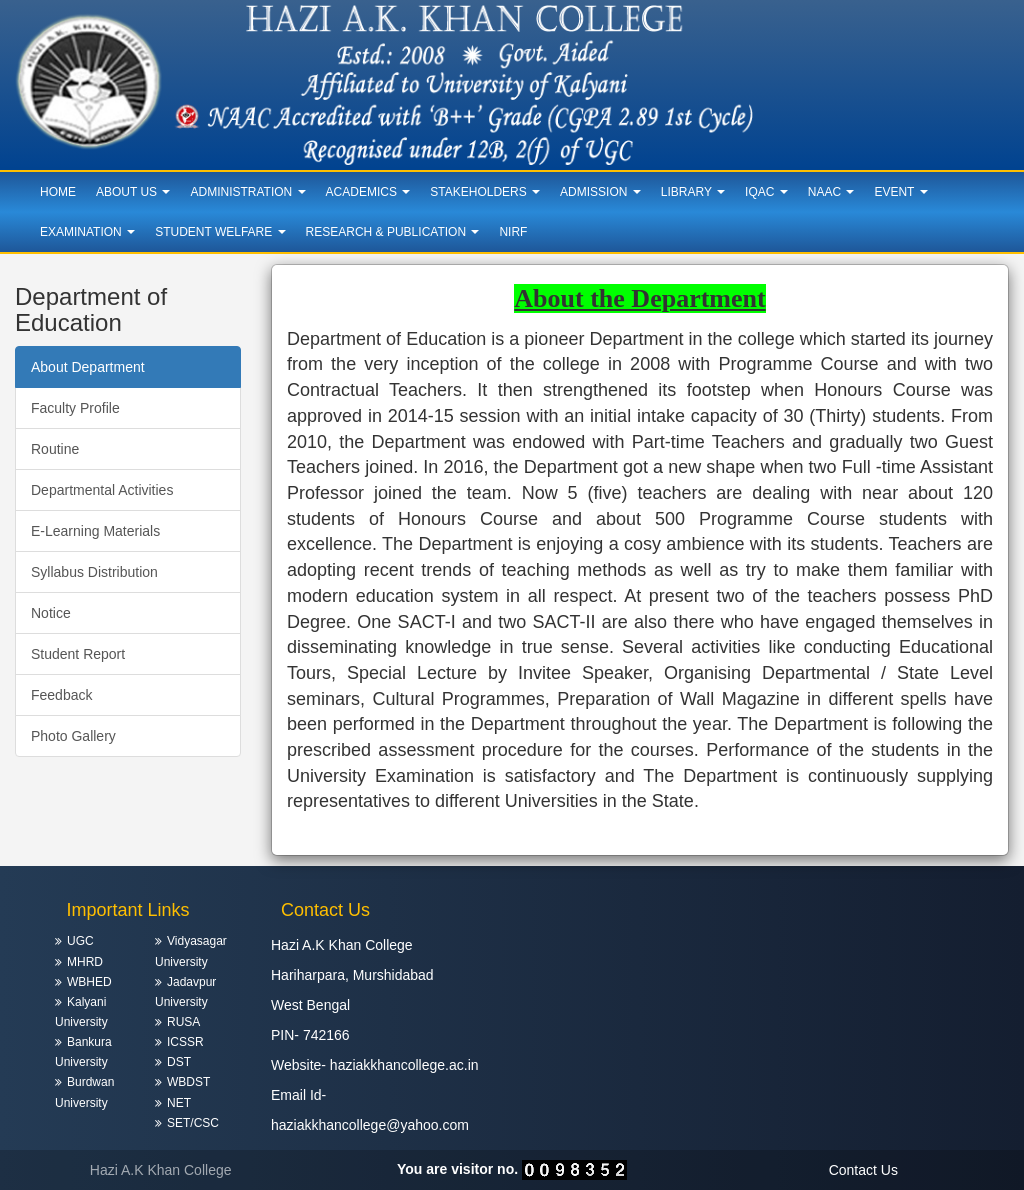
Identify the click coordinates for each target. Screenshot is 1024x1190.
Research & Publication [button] (393, 232)
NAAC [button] (831, 192)
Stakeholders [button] (485, 192)
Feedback (61, 695)
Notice (51, 613)
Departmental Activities (102, 490)
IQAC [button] (766, 192)
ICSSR (185, 1042)
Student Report (78, 654)
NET (179, 1103)
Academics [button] (368, 192)
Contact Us (863, 1170)
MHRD (85, 962)
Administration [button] (247, 192)
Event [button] (900, 192)
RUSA (183, 1022)
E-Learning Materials (95, 531)
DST (179, 1062)
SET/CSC (193, 1123)
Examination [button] (87, 232)
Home (58, 192)
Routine (55, 449)
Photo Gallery (73, 736)
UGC (80, 941)
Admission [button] (600, 192)
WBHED (89, 982)
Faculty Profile (75, 408)
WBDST (188, 1082)
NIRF (513, 232)
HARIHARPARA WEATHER (896, 956)
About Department (88, 367)
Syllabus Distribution (94, 572)
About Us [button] (133, 192)
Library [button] (693, 192)
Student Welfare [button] (220, 232)
